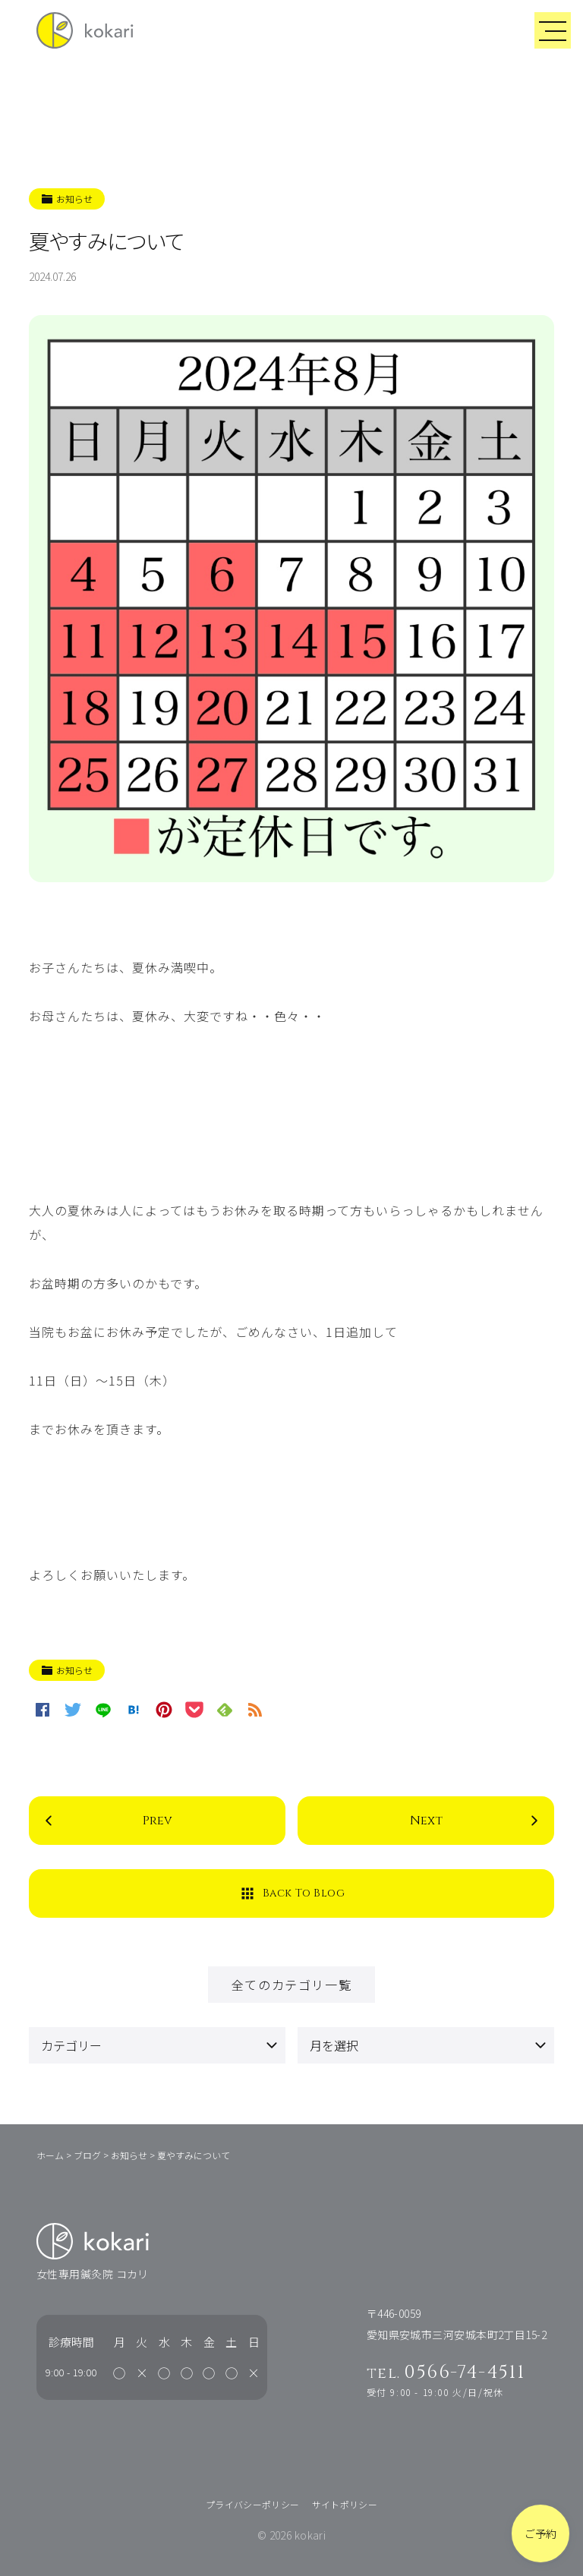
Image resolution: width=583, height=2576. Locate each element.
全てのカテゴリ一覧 (291, 1984)
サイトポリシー (345, 2504)
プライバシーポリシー (253, 2504)
